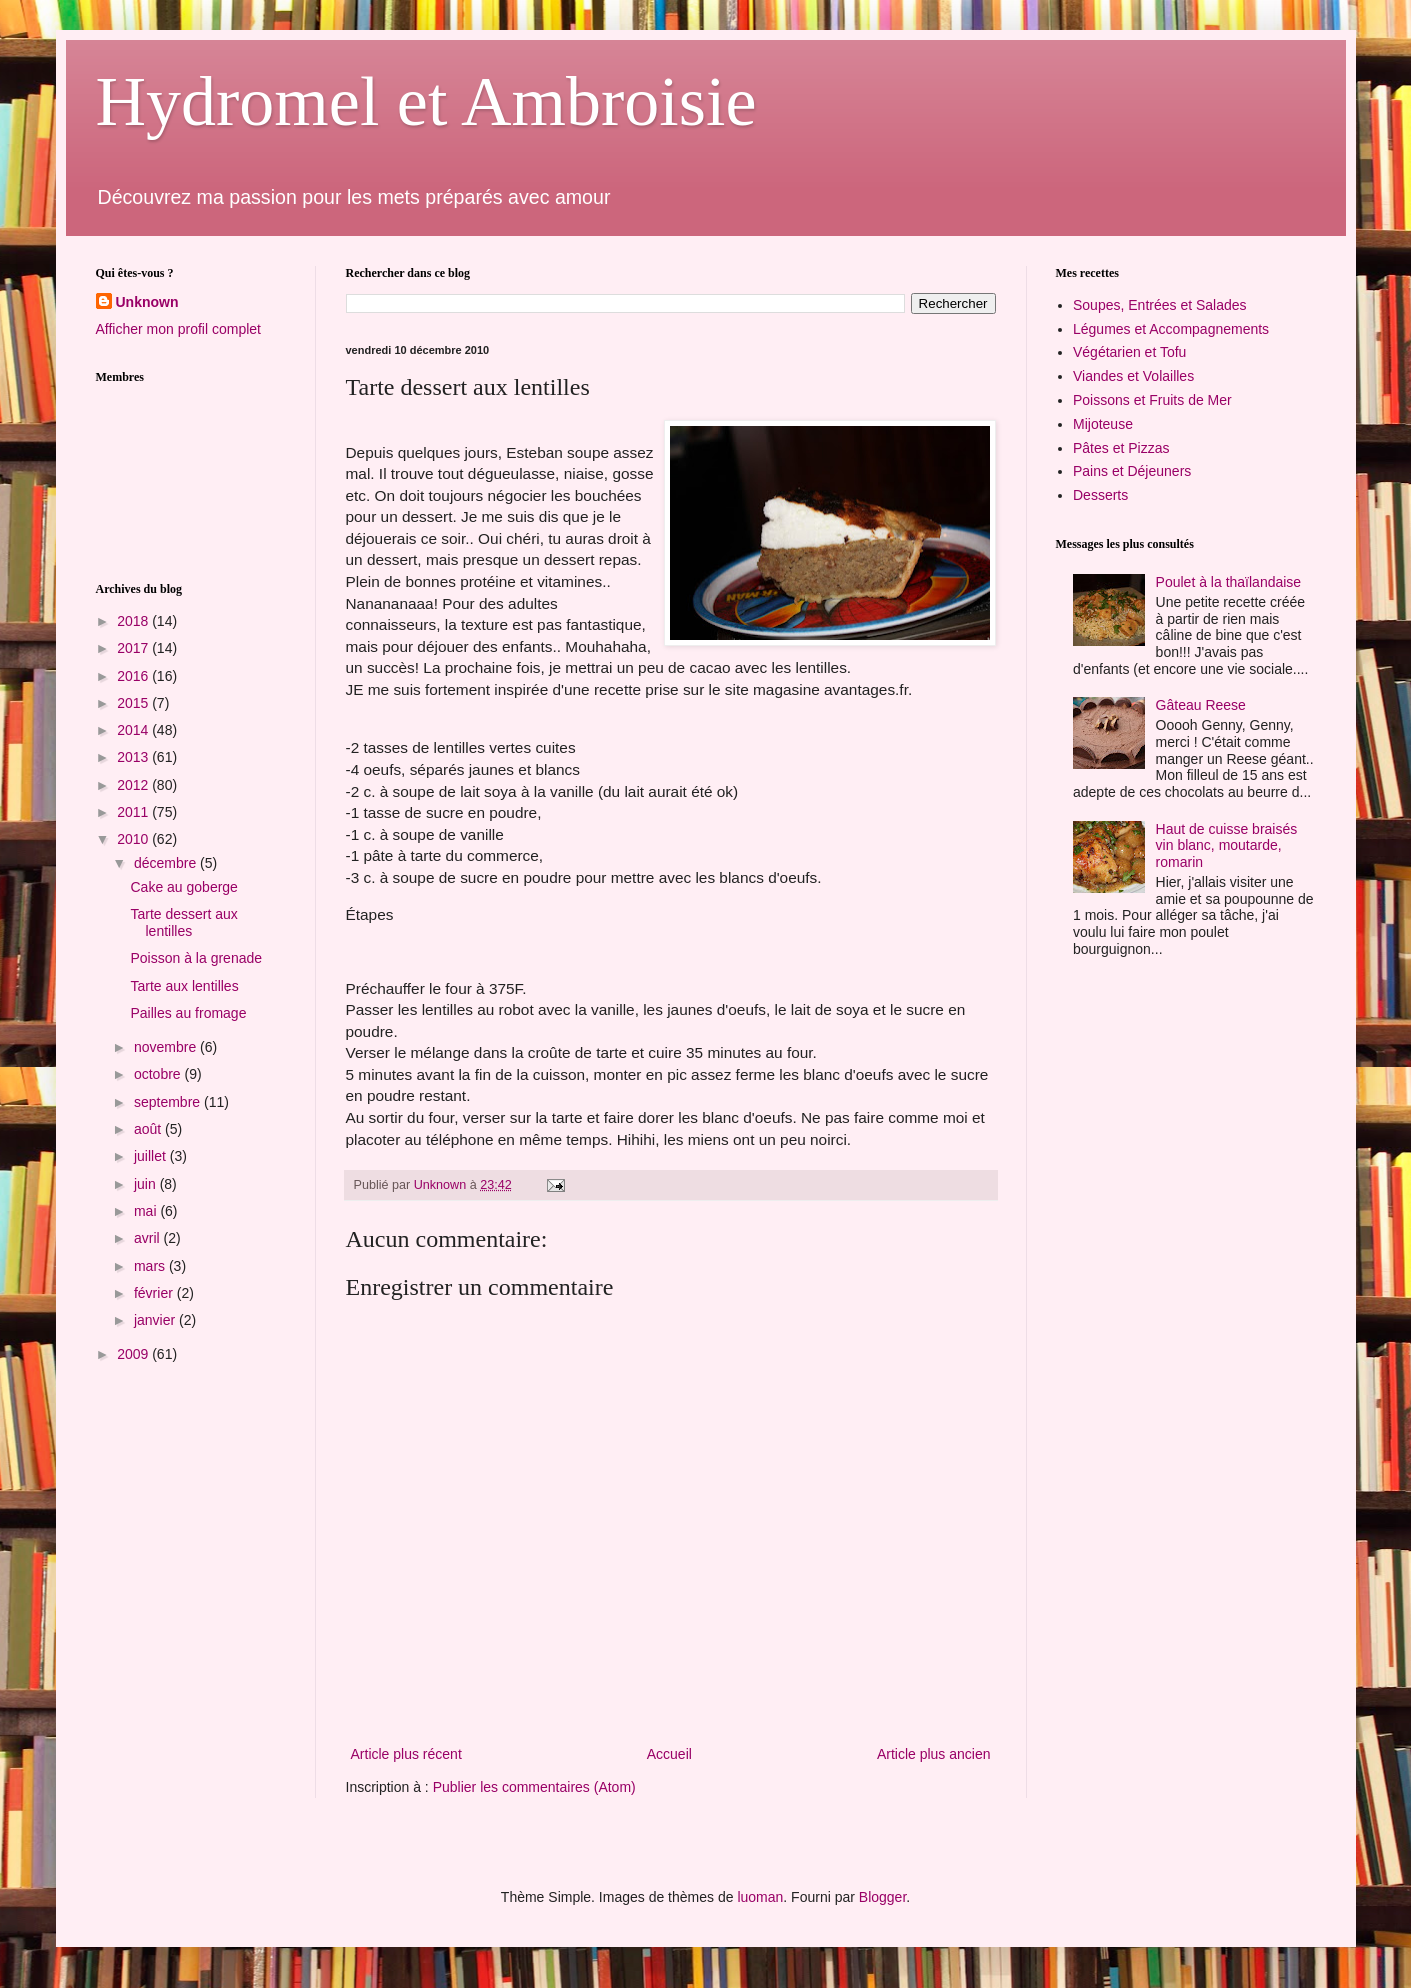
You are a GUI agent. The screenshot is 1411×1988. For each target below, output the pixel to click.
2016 (134, 676)
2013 (134, 757)
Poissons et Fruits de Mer (1152, 400)
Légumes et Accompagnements (1171, 329)
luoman (760, 1897)
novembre (167, 1047)
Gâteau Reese (1201, 705)
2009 (134, 1354)
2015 (134, 703)
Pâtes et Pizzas (1121, 448)
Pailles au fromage (188, 1013)
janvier (156, 1320)
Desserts (1100, 495)
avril (149, 1238)
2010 (134, 839)
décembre (167, 863)
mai (147, 1211)
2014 (134, 730)
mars (151, 1266)
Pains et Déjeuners (1132, 471)
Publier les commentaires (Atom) (534, 1787)
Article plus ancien (934, 1754)
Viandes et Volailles (1133, 376)
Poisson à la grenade (196, 958)
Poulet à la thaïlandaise (1229, 582)
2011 (134, 812)
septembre (169, 1102)
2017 (134, 648)
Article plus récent (406, 1754)
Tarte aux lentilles (184, 986)
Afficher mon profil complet (178, 329)
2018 (134, 621)
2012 (134, 785)
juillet (152, 1156)
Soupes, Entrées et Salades (1160, 305)
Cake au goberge (183, 887)
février (155, 1293)
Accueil (669, 1754)
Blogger (882, 1897)
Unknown (147, 302)
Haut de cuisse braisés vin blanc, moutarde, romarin (1227, 846)
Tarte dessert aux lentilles (183, 922)
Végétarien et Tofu (1129, 352)
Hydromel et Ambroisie (426, 101)
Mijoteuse (1103, 424)
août (149, 1129)
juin (147, 1184)
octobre (159, 1074)
